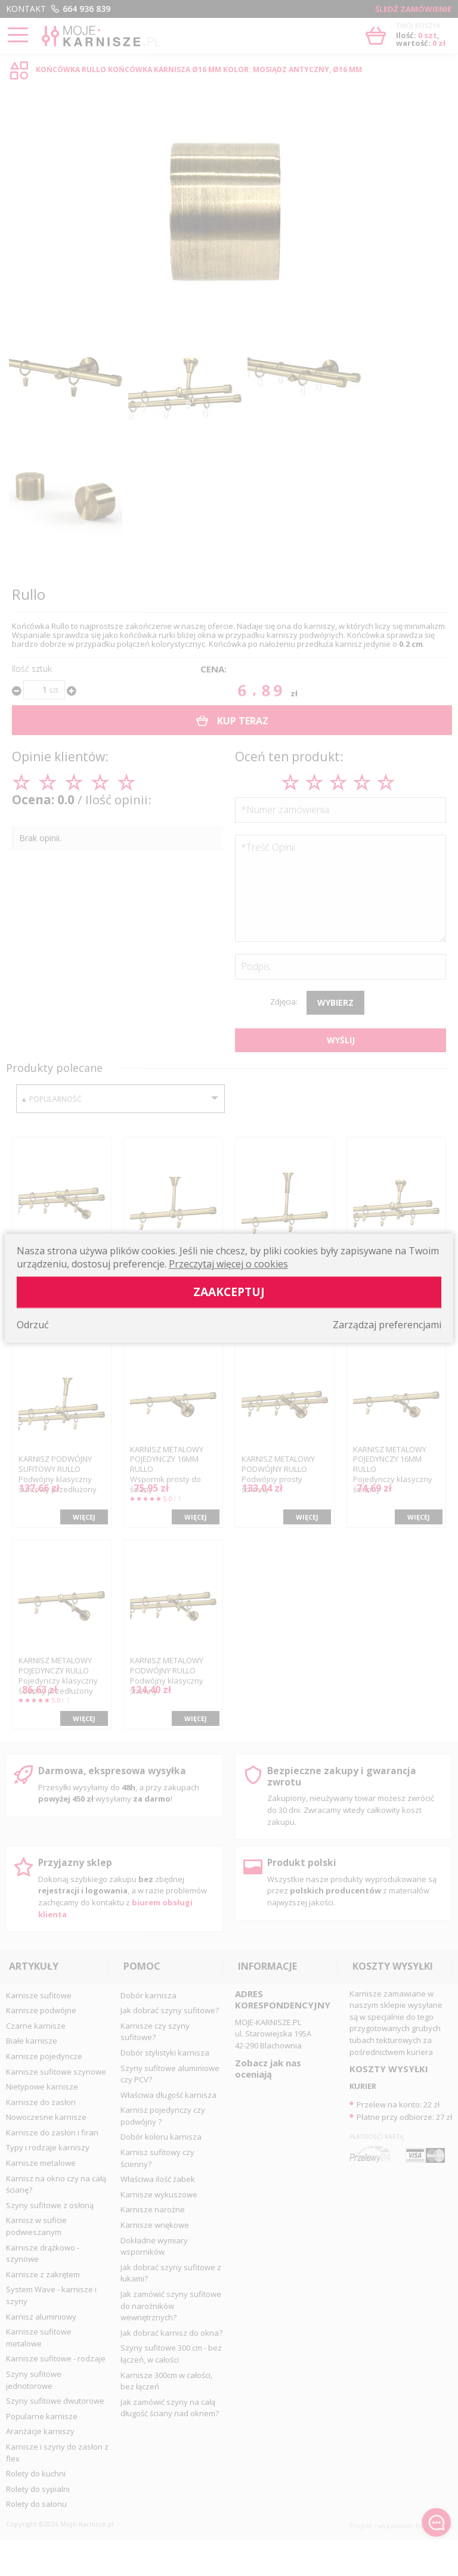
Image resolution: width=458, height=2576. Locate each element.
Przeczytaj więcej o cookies (228, 1263)
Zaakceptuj (229, 1292)
